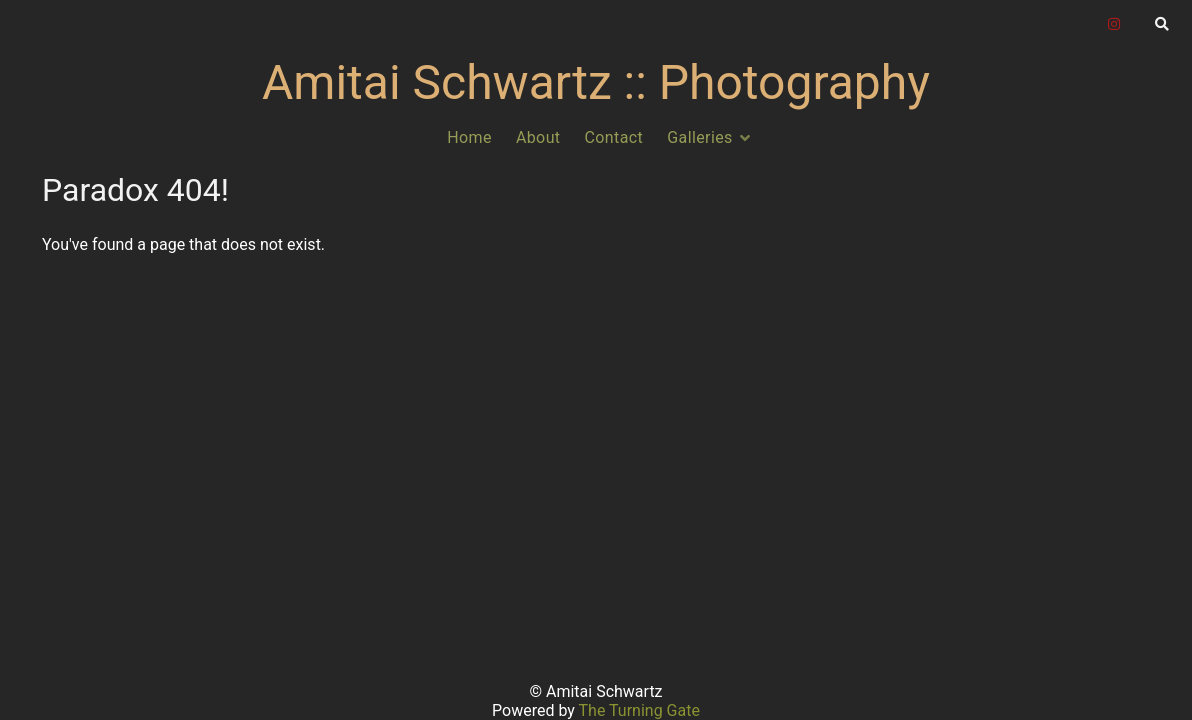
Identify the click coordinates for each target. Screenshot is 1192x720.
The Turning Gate (639, 710)
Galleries (700, 137)
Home (469, 137)
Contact (614, 137)
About (538, 137)
